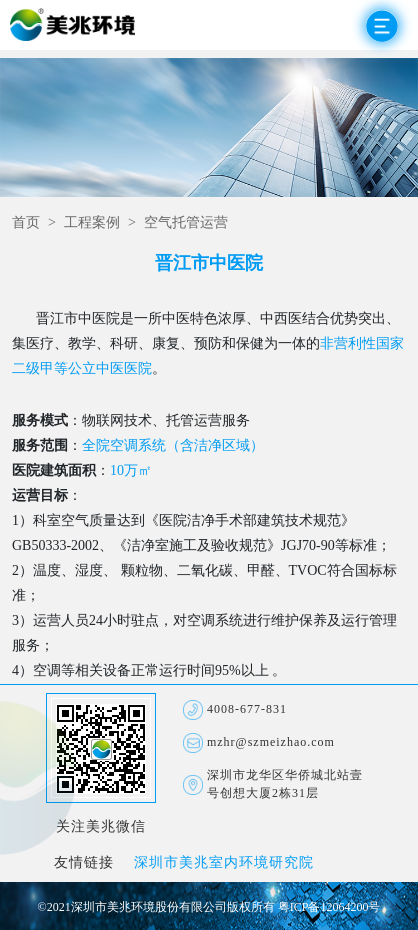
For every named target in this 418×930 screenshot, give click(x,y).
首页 (26, 223)
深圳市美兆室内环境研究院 (224, 863)
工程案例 (92, 223)
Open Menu (382, 26)
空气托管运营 (186, 223)
